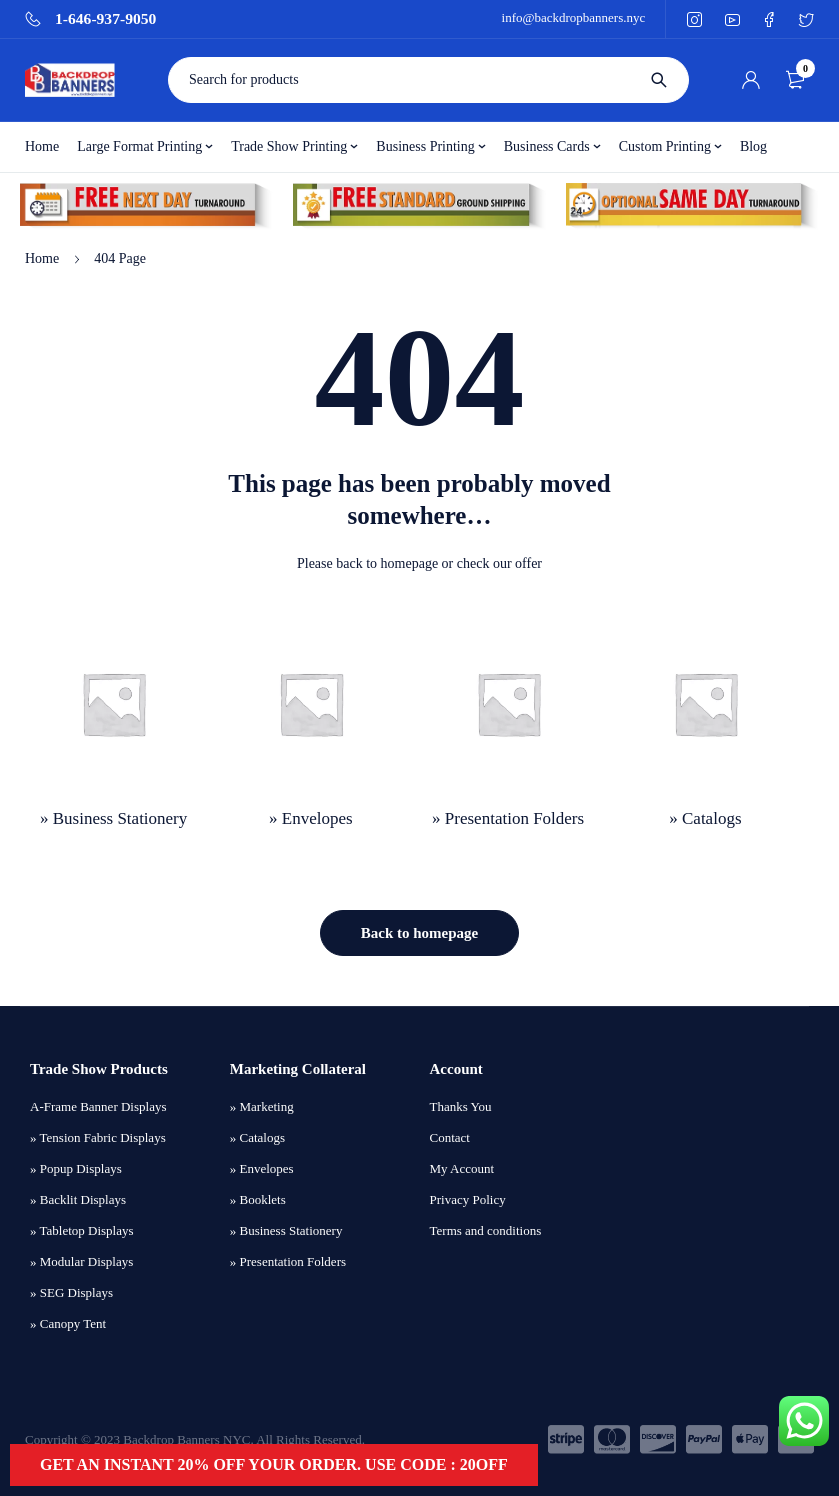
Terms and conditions (486, 1230)
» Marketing (262, 1106)
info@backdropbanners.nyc (574, 17)
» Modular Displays (81, 1261)
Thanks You (461, 1106)
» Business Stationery (286, 1230)
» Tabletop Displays (82, 1230)
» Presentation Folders (288, 1261)
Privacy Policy (468, 1199)
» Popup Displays (76, 1168)
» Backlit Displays (78, 1199)
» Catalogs (257, 1137)
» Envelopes (262, 1168)
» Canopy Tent (68, 1323)
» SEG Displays (71, 1292)
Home (42, 258)
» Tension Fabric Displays (98, 1137)
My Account (462, 1168)
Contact (450, 1137)
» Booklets (258, 1199)
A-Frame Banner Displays (98, 1106)
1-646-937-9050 (105, 19)
